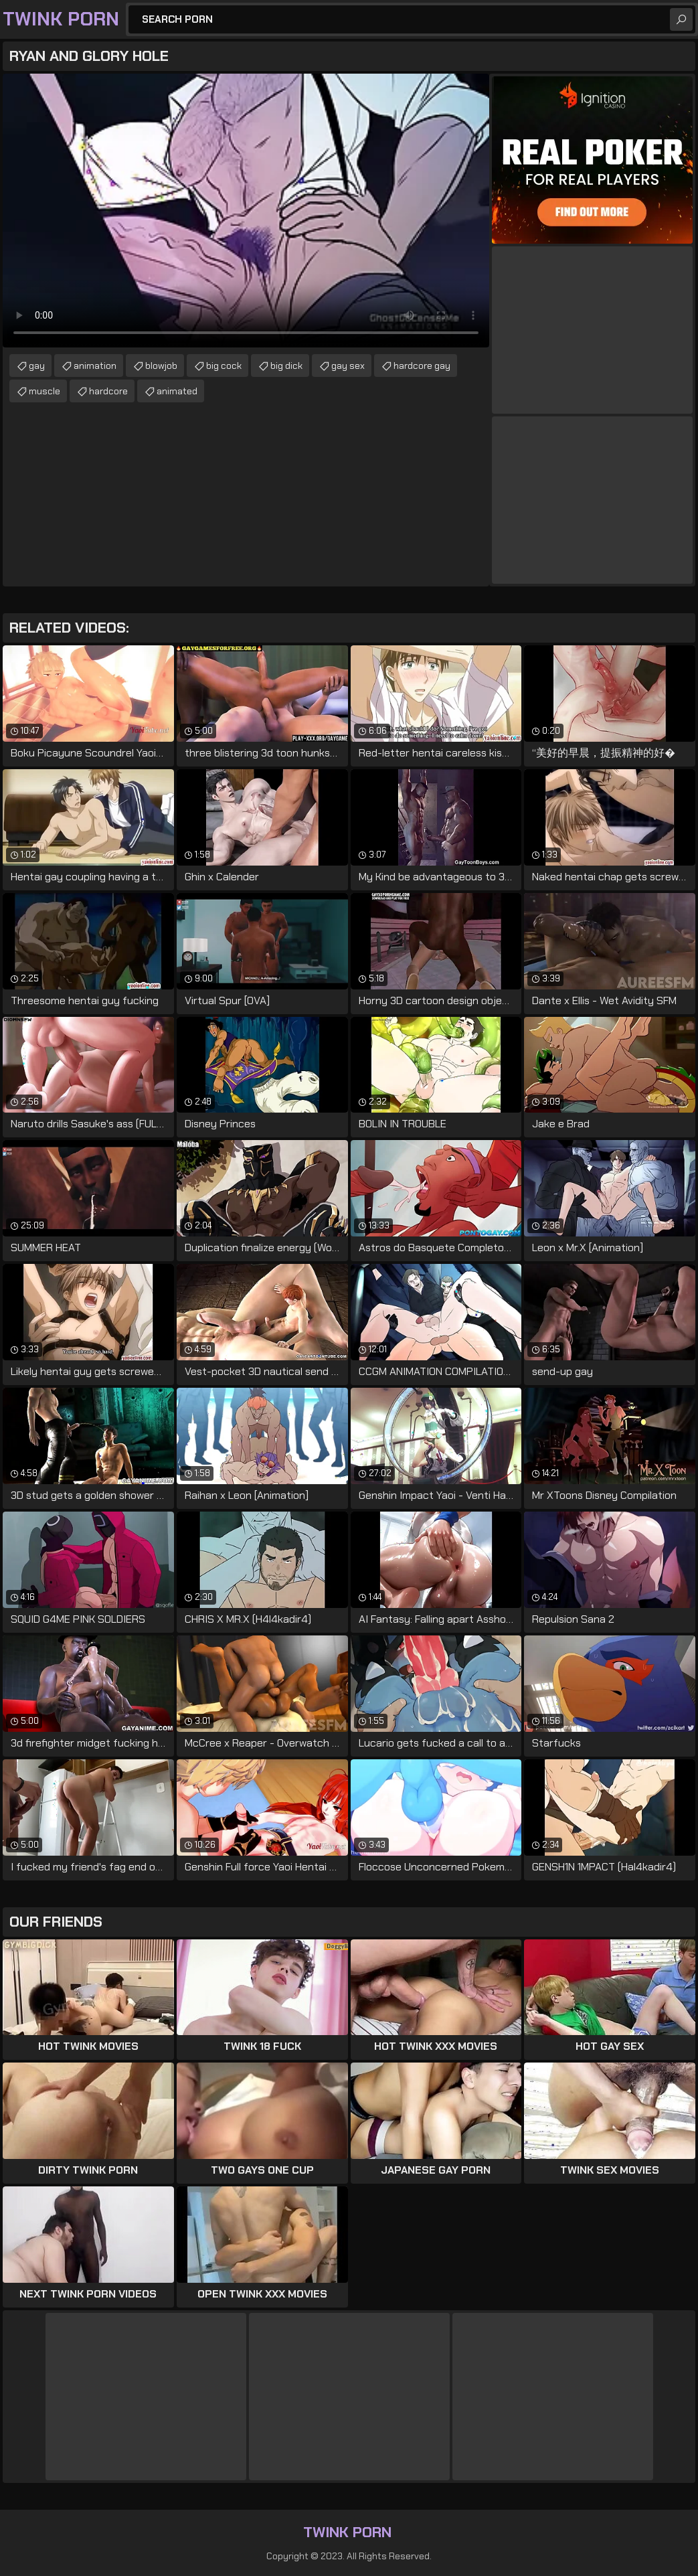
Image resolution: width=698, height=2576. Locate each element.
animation (95, 365)
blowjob (161, 365)
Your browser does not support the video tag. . (246, 210)
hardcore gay (422, 365)
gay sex (348, 365)
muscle (44, 391)
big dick (286, 365)
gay (37, 365)
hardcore (108, 391)
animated (177, 391)
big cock (224, 365)
